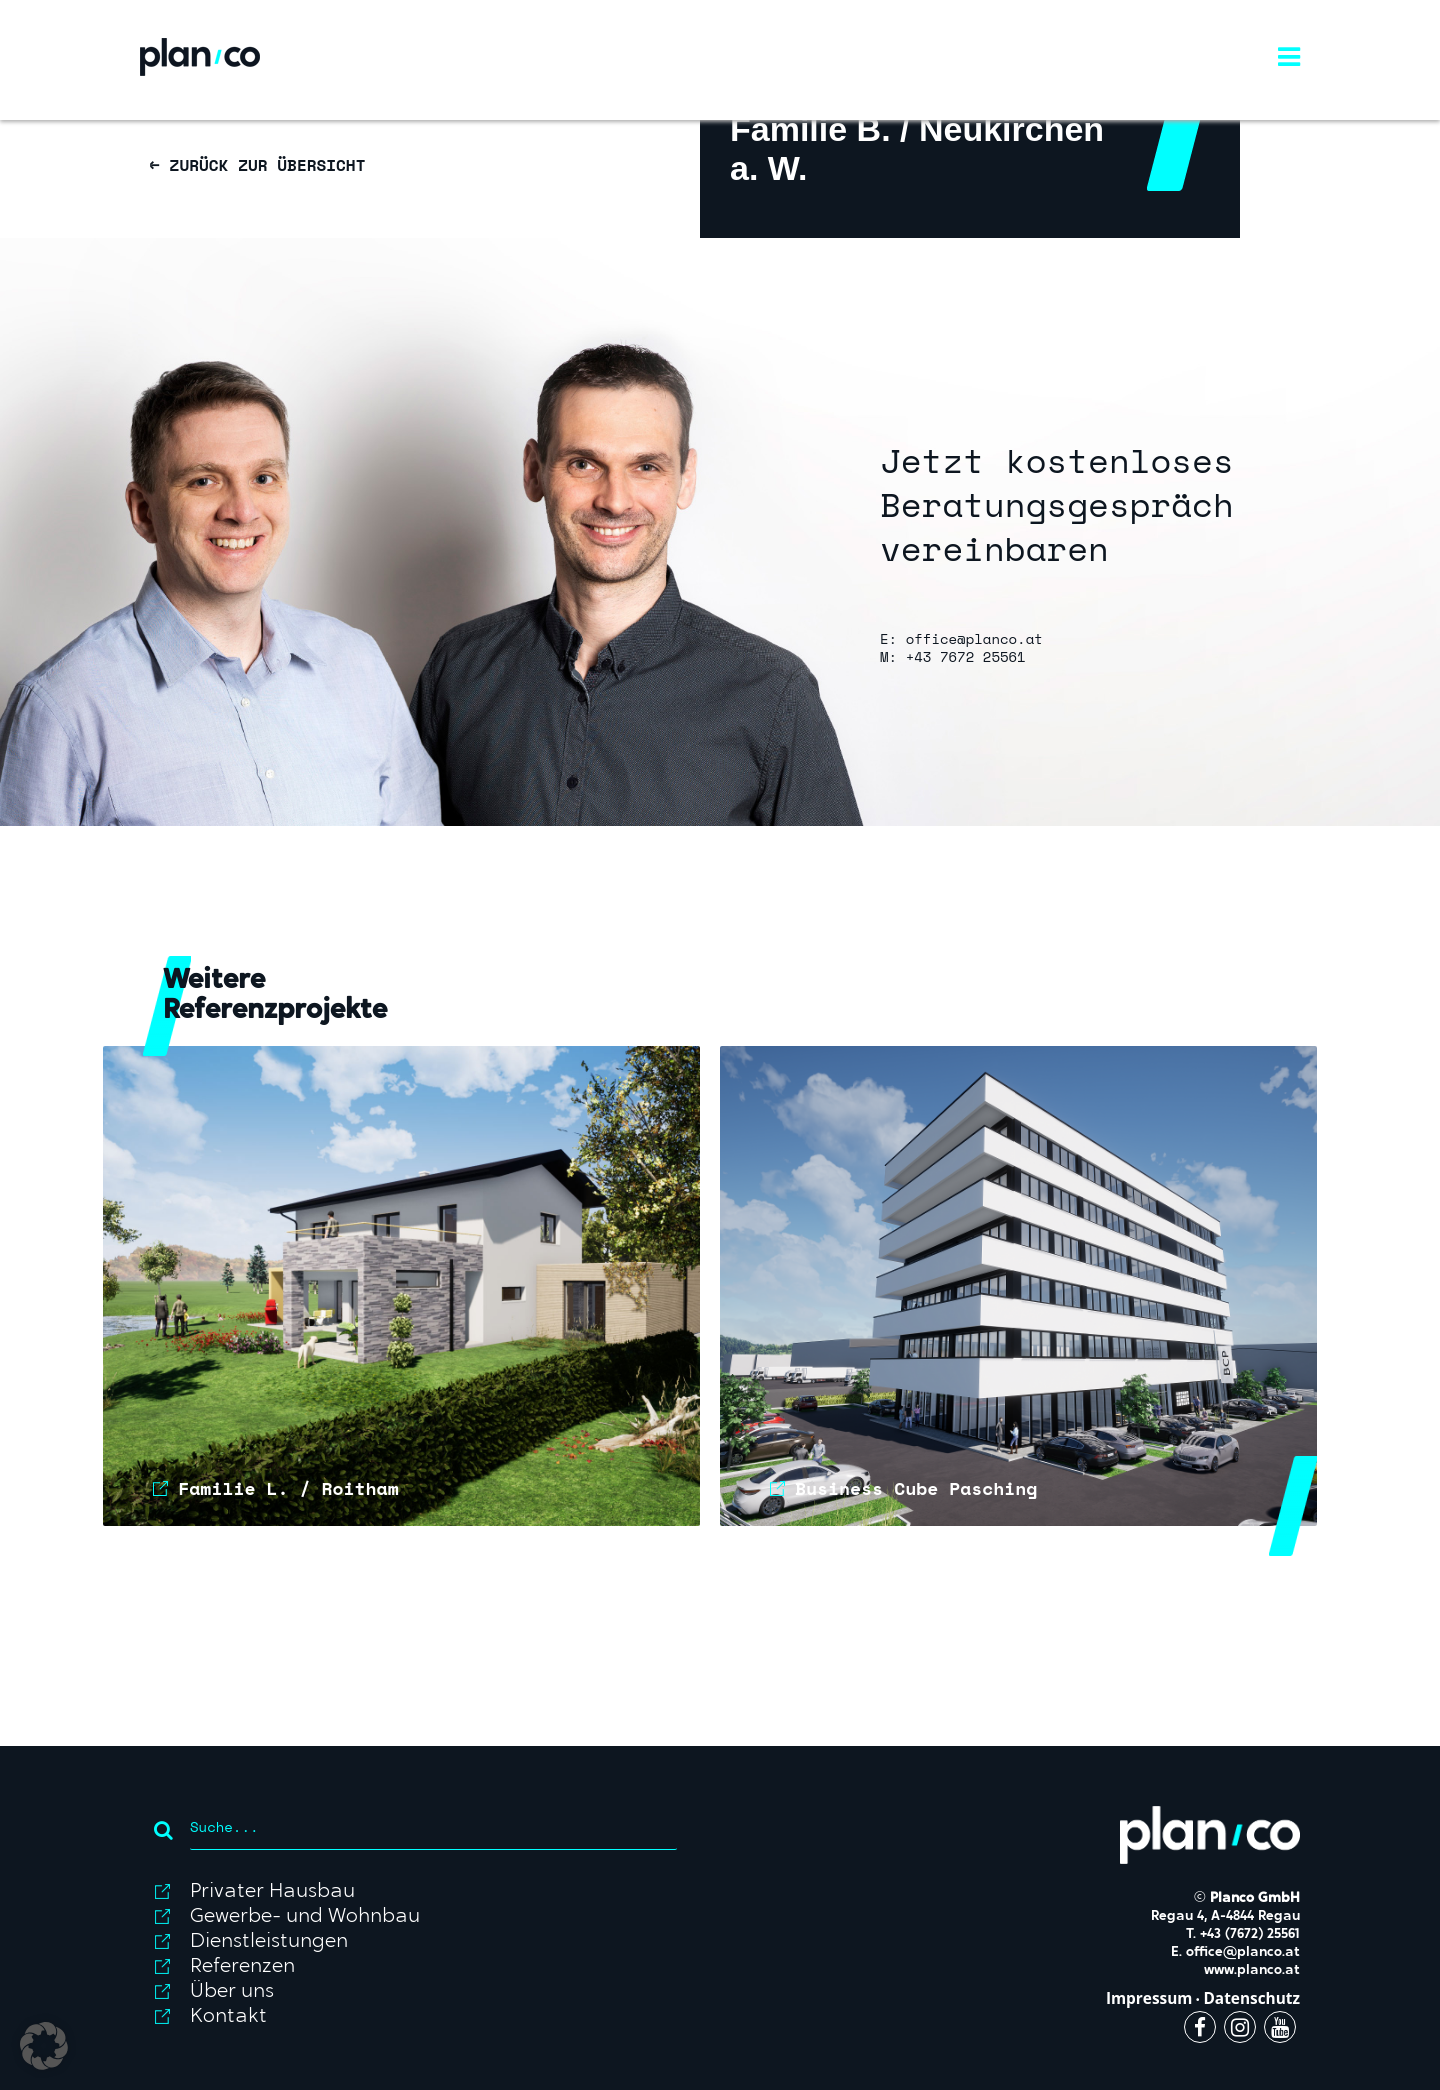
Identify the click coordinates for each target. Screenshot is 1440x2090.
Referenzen (242, 1967)
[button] (44, 2046)
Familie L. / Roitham (288, 1488)
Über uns (232, 1992)
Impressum (1149, 1998)
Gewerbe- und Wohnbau (305, 1917)
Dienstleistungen (269, 1942)
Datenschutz (1251, 1998)
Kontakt (228, 2017)
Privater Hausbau (272, 1892)
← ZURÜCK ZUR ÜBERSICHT (257, 165)
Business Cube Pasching (916, 1488)
